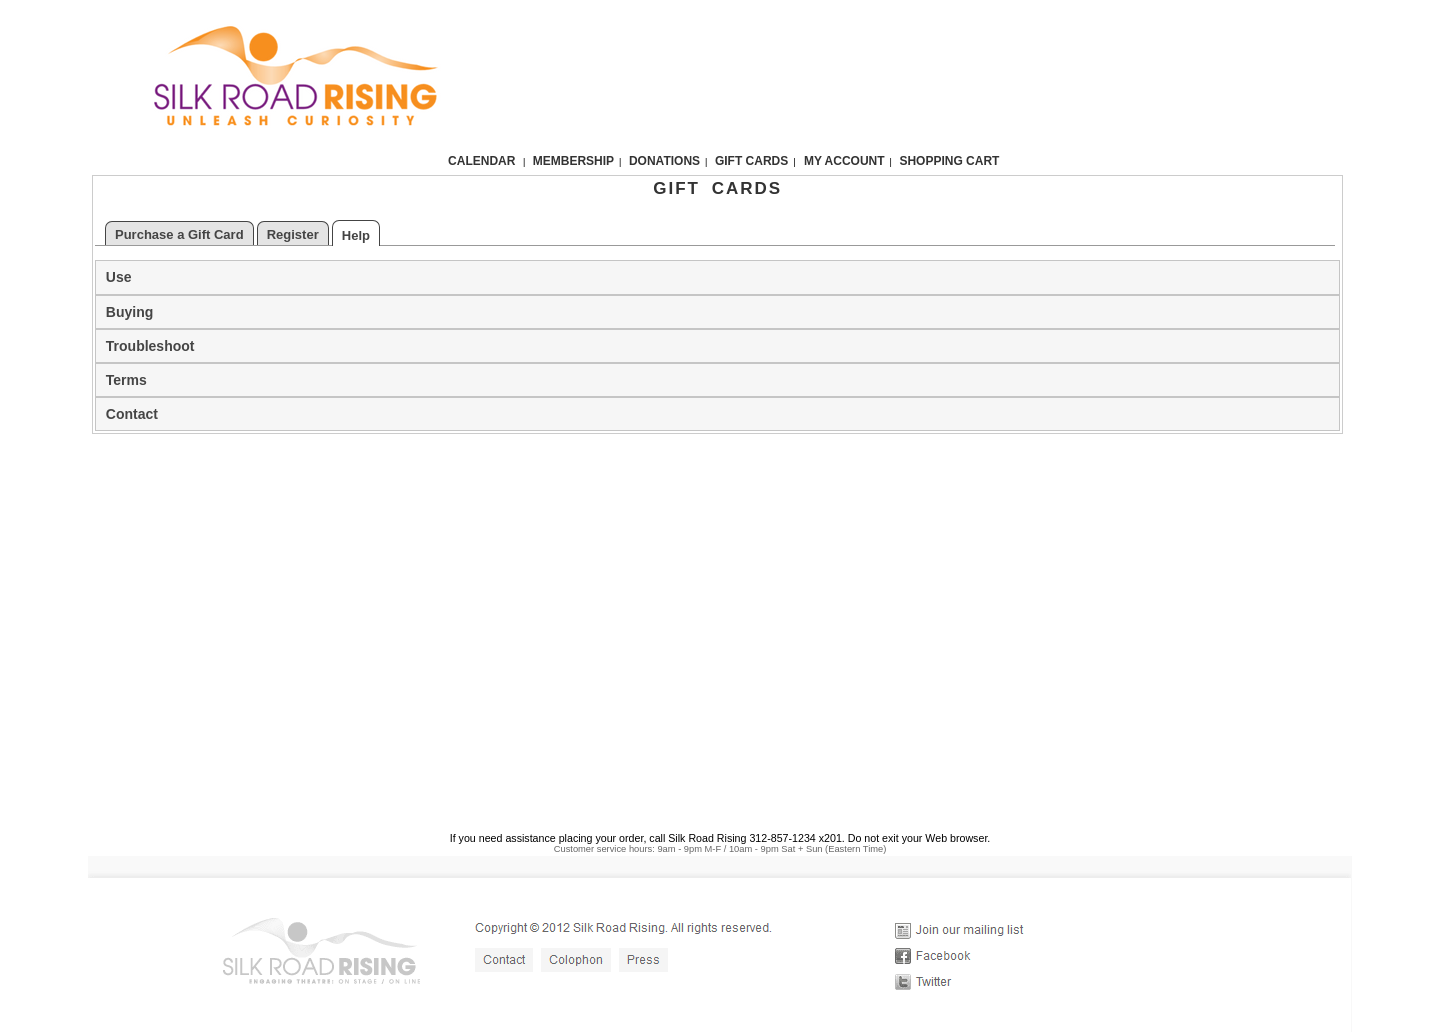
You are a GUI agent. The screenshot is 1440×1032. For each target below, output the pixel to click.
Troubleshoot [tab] (150, 346)
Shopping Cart (949, 161)
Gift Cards (751, 161)
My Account (843, 161)
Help (356, 235)
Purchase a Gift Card (179, 234)
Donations (664, 161)
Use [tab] (119, 277)
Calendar (481, 161)
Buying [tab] (129, 312)
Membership (573, 161)
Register (293, 234)
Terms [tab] (126, 380)
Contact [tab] (132, 414)
